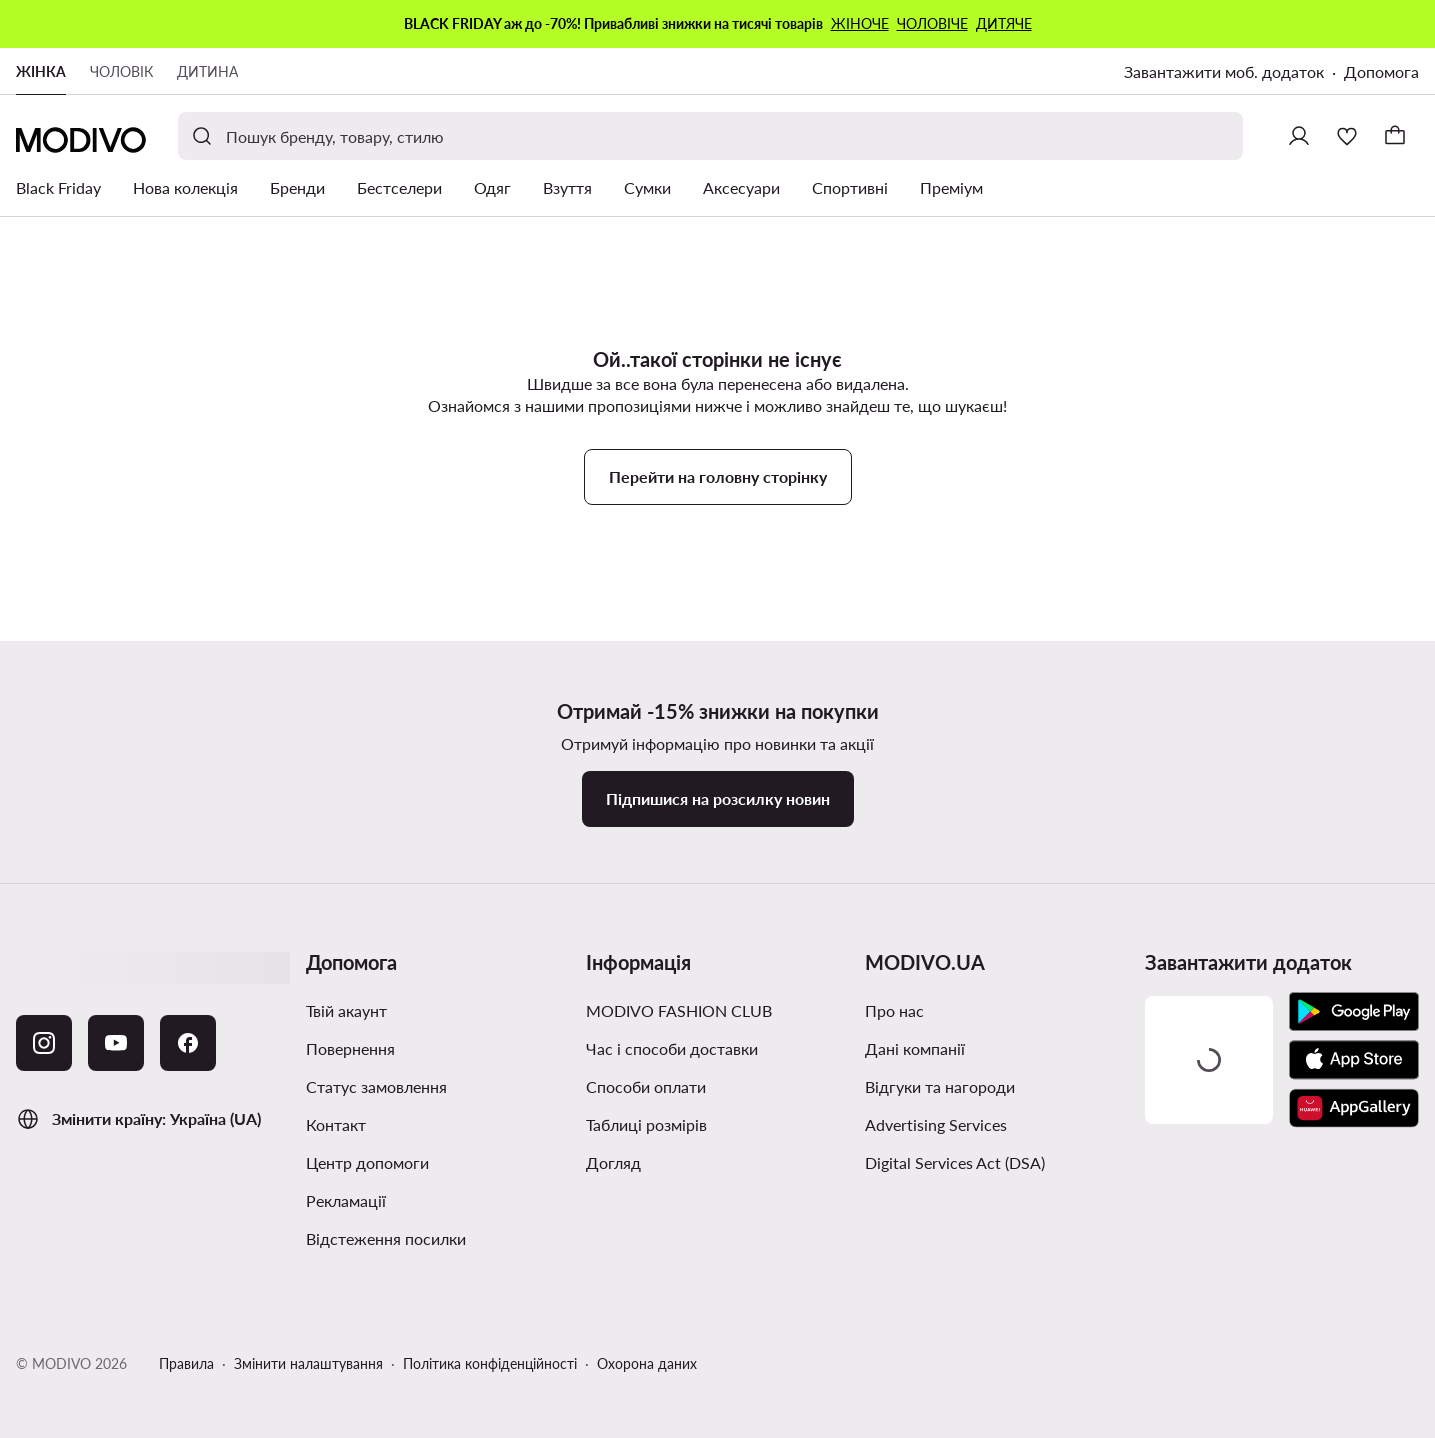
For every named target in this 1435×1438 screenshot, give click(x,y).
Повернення (350, 1048)
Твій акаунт (346, 1010)
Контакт (336, 1124)
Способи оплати (646, 1086)
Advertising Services (936, 1124)
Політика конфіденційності (490, 1363)
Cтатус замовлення (376, 1086)
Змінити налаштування (308, 1363)
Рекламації (346, 1200)
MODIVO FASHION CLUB (679, 1010)
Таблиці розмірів (646, 1124)
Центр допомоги (367, 1162)
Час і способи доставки (672, 1048)
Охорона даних (647, 1363)
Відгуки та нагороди (940, 1086)
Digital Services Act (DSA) (955, 1162)
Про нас (894, 1010)
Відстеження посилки (386, 1238)
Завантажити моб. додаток (1224, 71)
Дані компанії (915, 1048)
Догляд (613, 1162)
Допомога (1381, 71)
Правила (186, 1363)
